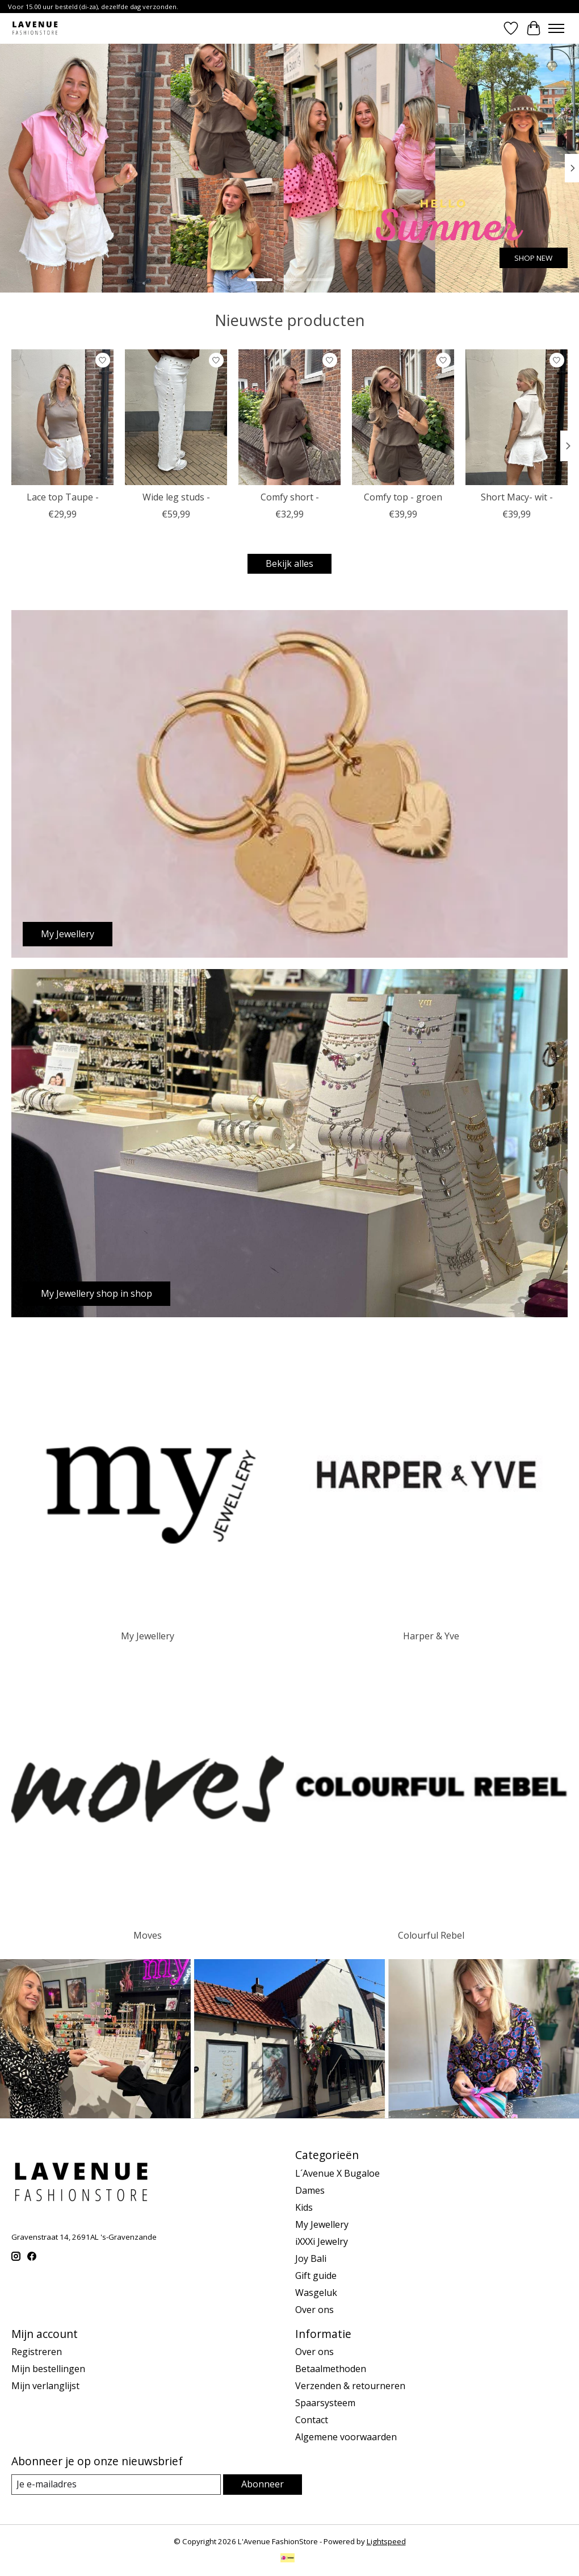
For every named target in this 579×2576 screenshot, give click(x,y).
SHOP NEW (533, 258)
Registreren (36, 2351)
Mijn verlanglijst (45, 2385)
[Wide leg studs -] (176, 417)
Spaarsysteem (325, 2403)
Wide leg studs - (176, 497)
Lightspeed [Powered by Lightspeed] (386, 2541)
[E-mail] (116, 2484)
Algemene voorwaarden (346, 2437)
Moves (147, 1935)
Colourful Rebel (431, 1935)
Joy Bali (310, 2258)
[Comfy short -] (289, 417)
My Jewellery (147, 1636)
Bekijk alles (289, 563)
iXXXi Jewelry (321, 2241)
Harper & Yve (431, 1636)
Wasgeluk (316, 2292)
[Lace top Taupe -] (62, 417)
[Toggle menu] (556, 28)
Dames (310, 2190)
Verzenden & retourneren (350, 2385)
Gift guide (316, 2275)
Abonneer (262, 2484)
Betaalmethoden (330, 2368)
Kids (304, 2207)
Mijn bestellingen (48, 2368)
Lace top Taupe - (63, 497)
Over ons (314, 2309)
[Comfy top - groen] (403, 417)
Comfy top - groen (403, 497)
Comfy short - (290, 497)
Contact (311, 2420)
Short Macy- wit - (517, 497)
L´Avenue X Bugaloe (337, 2173)
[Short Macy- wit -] (516, 417)
